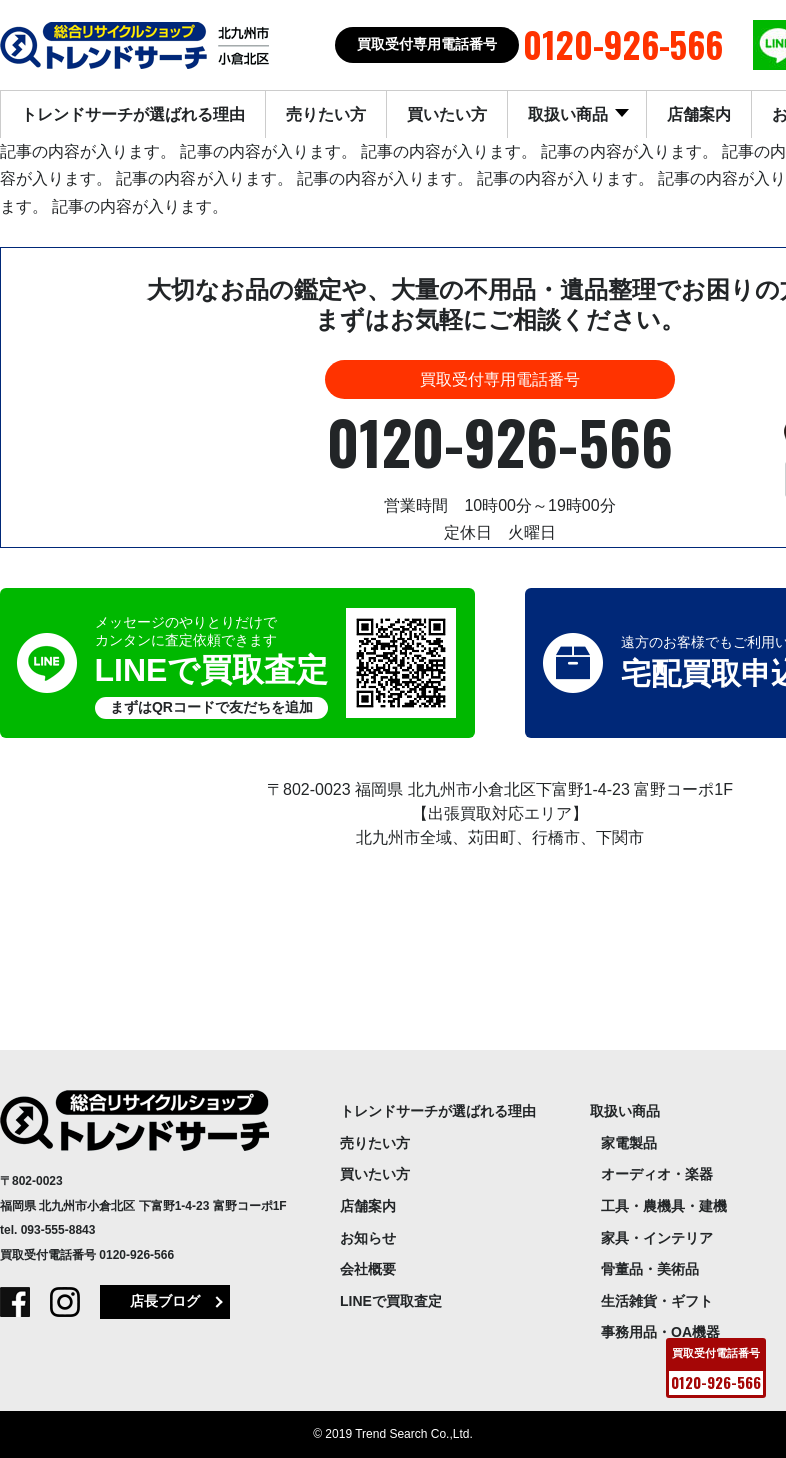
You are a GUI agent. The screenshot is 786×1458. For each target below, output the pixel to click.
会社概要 (368, 1269)
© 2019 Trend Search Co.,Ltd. (393, 1434)
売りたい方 (326, 114)
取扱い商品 (570, 114)
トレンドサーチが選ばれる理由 (133, 114)
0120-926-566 (136, 1255)
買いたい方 (447, 114)
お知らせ (368, 1238)
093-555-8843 (58, 1230)
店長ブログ (165, 1301)
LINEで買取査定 (391, 1301)
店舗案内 (699, 114)
